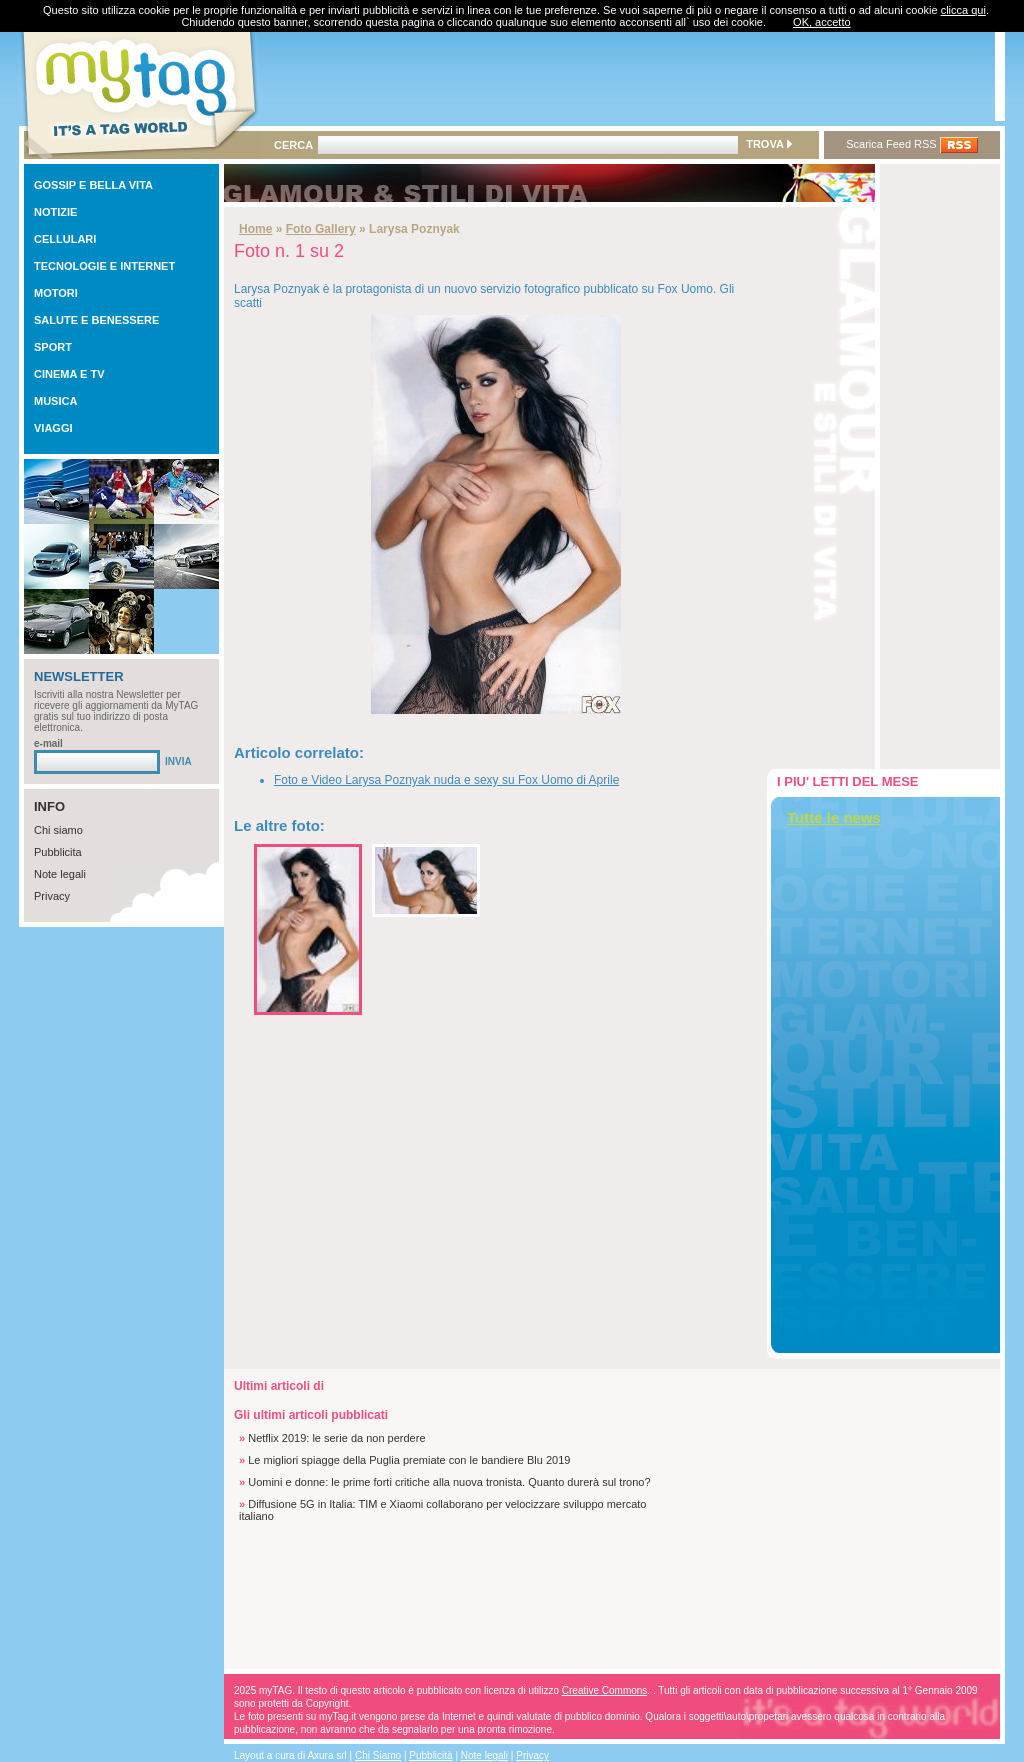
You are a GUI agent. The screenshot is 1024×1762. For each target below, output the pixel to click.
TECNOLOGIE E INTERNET (104, 266)
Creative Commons (605, 1690)
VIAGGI (53, 428)
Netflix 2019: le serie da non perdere (336, 1438)
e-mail (48, 743)
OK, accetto (821, 22)
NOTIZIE (55, 212)
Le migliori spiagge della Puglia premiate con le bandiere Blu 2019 (409, 1460)
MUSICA (55, 401)
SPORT (53, 347)
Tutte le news (834, 817)
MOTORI (56, 293)
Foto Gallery (321, 229)
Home (255, 229)
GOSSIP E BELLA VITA (93, 185)
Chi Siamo (378, 1755)
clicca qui (963, 10)
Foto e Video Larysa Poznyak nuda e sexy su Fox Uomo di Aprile (446, 780)
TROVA (768, 144)
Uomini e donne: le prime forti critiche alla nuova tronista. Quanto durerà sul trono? (449, 1482)
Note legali (60, 874)
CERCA (293, 145)
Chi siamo (58, 830)
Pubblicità (430, 1755)
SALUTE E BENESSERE (96, 320)
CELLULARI (65, 239)
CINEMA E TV (69, 374)
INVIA (178, 761)
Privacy (52, 896)
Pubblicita (58, 852)
